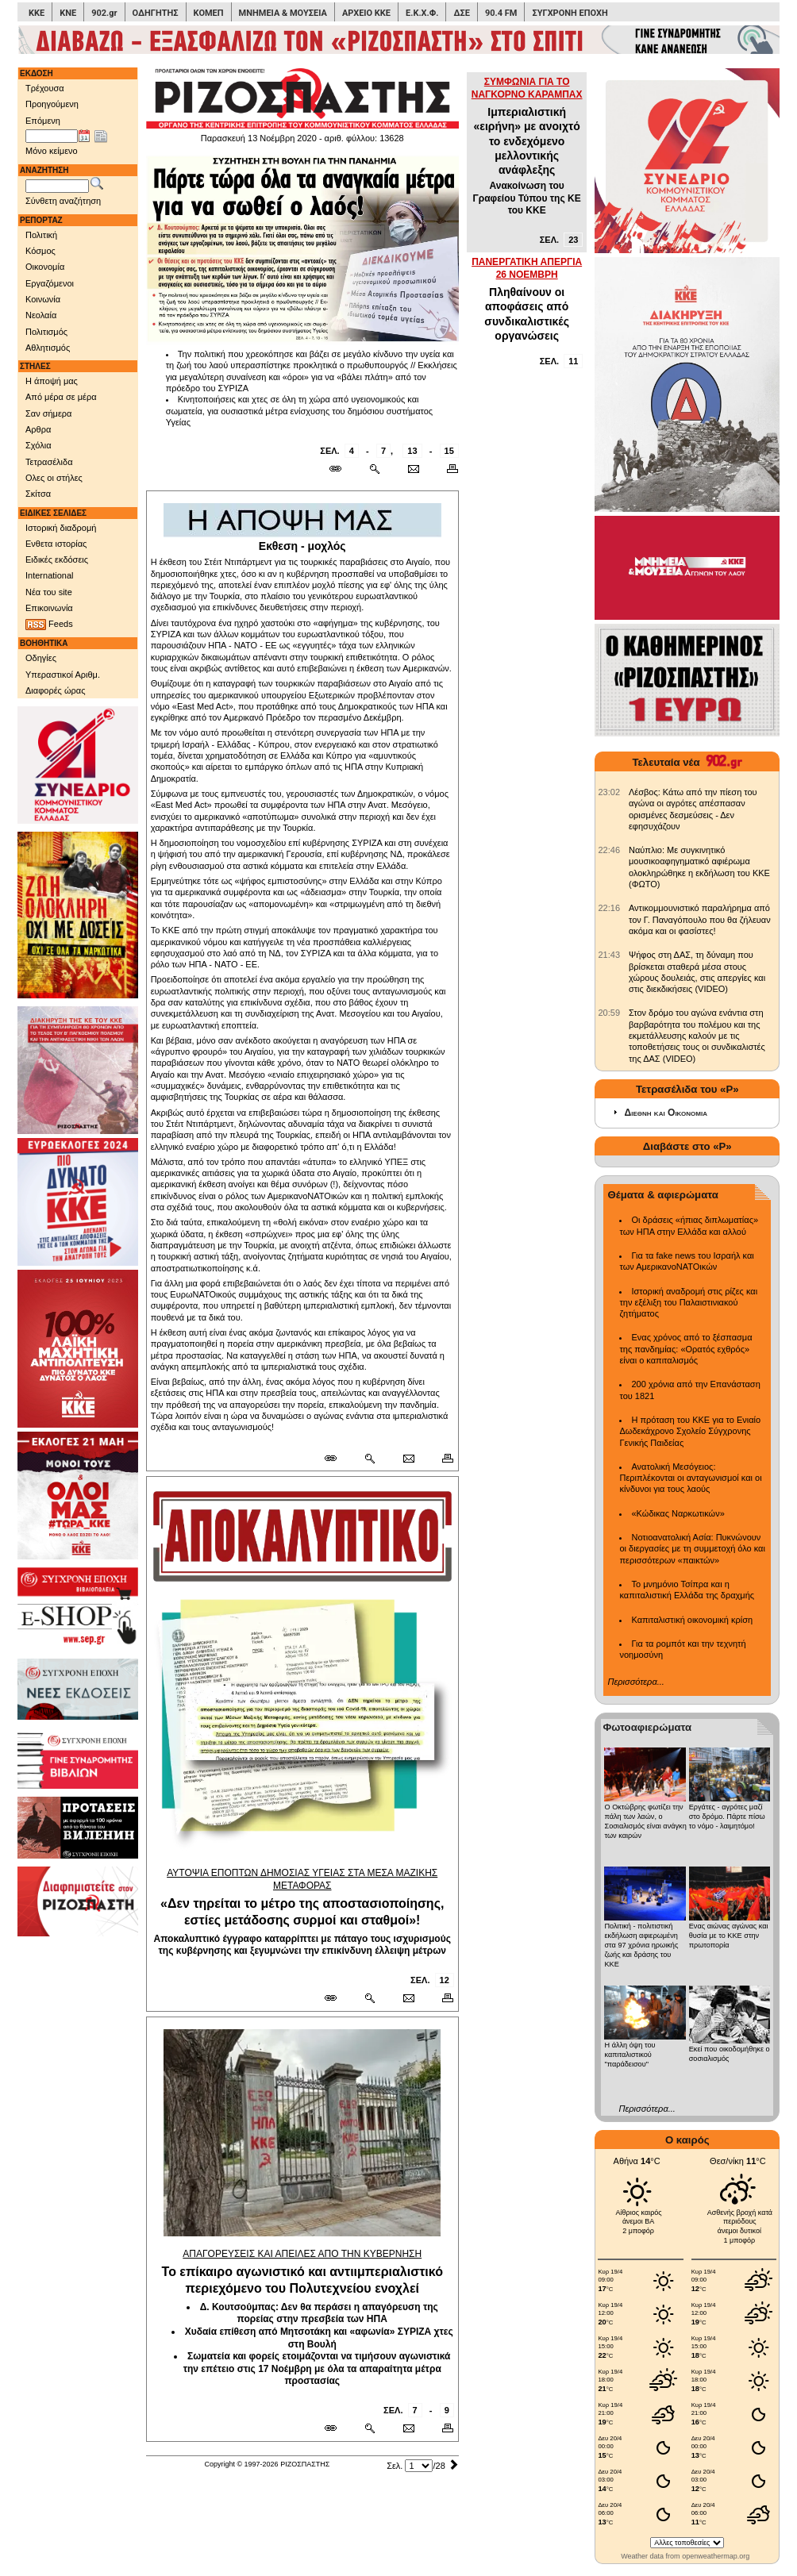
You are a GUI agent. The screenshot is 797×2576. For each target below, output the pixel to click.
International (49, 575)
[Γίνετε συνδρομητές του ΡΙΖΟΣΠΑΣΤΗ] (398, 39)
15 (449, 451)
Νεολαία (40, 315)
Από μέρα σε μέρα (61, 397)
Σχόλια (38, 445)
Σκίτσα (38, 493)
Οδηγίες (40, 658)
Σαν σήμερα (48, 413)
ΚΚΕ (36, 13)
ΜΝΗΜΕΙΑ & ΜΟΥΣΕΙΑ (283, 13)
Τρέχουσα (44, 88)
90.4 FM (501, 13)
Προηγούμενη (52, 104)
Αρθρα (38, 429)
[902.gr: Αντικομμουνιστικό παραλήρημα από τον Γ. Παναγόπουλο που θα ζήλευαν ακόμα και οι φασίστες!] (609, 908)
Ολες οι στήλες (54, 478)
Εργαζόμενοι (49, 283)
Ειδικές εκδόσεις (56, 559)
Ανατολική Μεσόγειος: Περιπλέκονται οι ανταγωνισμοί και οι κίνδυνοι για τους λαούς (690, 1478)
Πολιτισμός (46, 331)
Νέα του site (48, 592)
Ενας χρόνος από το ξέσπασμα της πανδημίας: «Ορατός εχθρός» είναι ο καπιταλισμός (685, 1348)
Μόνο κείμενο (51, 151)
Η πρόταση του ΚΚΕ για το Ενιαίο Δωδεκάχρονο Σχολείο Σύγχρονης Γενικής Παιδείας (689, 1431)
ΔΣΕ (461, 13)
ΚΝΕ (68, 13)
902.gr (104, 13)
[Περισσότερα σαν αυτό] (374, 469)
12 (444, 1980)
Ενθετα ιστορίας (56, 543)
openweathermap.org (715, 2556)
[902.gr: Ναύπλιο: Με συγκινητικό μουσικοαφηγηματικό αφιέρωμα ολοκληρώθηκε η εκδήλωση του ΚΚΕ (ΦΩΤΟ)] (609, 850)
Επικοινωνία (49, 608)
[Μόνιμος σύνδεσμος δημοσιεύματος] (342, 469)
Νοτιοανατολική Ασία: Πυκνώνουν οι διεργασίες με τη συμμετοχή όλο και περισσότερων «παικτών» (691, 1548)
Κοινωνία (42, 299)
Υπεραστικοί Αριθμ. (62, 674)
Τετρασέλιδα (49, 462)
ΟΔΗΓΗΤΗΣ (156, 13)
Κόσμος (40, 251)
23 (573, 239)
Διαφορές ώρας (55, 690)
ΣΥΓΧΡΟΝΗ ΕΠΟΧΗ (569, 13)
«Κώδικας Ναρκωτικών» (677, 1513)
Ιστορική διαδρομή (60, 528)
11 (573, 361)
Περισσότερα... (635, 1681)
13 (412, 451)
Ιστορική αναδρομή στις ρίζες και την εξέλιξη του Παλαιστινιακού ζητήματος (688, 1302)
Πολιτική (41, 235)
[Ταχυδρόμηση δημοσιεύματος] (413, 469)
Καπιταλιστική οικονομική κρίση (692, 1619)
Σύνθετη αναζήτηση (63, 201)
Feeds (49, 624)
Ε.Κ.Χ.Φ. (422, 13)
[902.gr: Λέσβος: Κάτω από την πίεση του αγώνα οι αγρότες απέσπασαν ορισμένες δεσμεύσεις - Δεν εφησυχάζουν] (609, 792)
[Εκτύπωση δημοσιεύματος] (446, 469)
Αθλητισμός (47, 347)
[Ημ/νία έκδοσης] (51, 136)
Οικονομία (44, 266)
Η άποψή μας (51, 381)
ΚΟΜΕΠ (209, 13)
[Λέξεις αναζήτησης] (57, 186)
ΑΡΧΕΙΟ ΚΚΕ (366, 13)
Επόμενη (42, 120)
